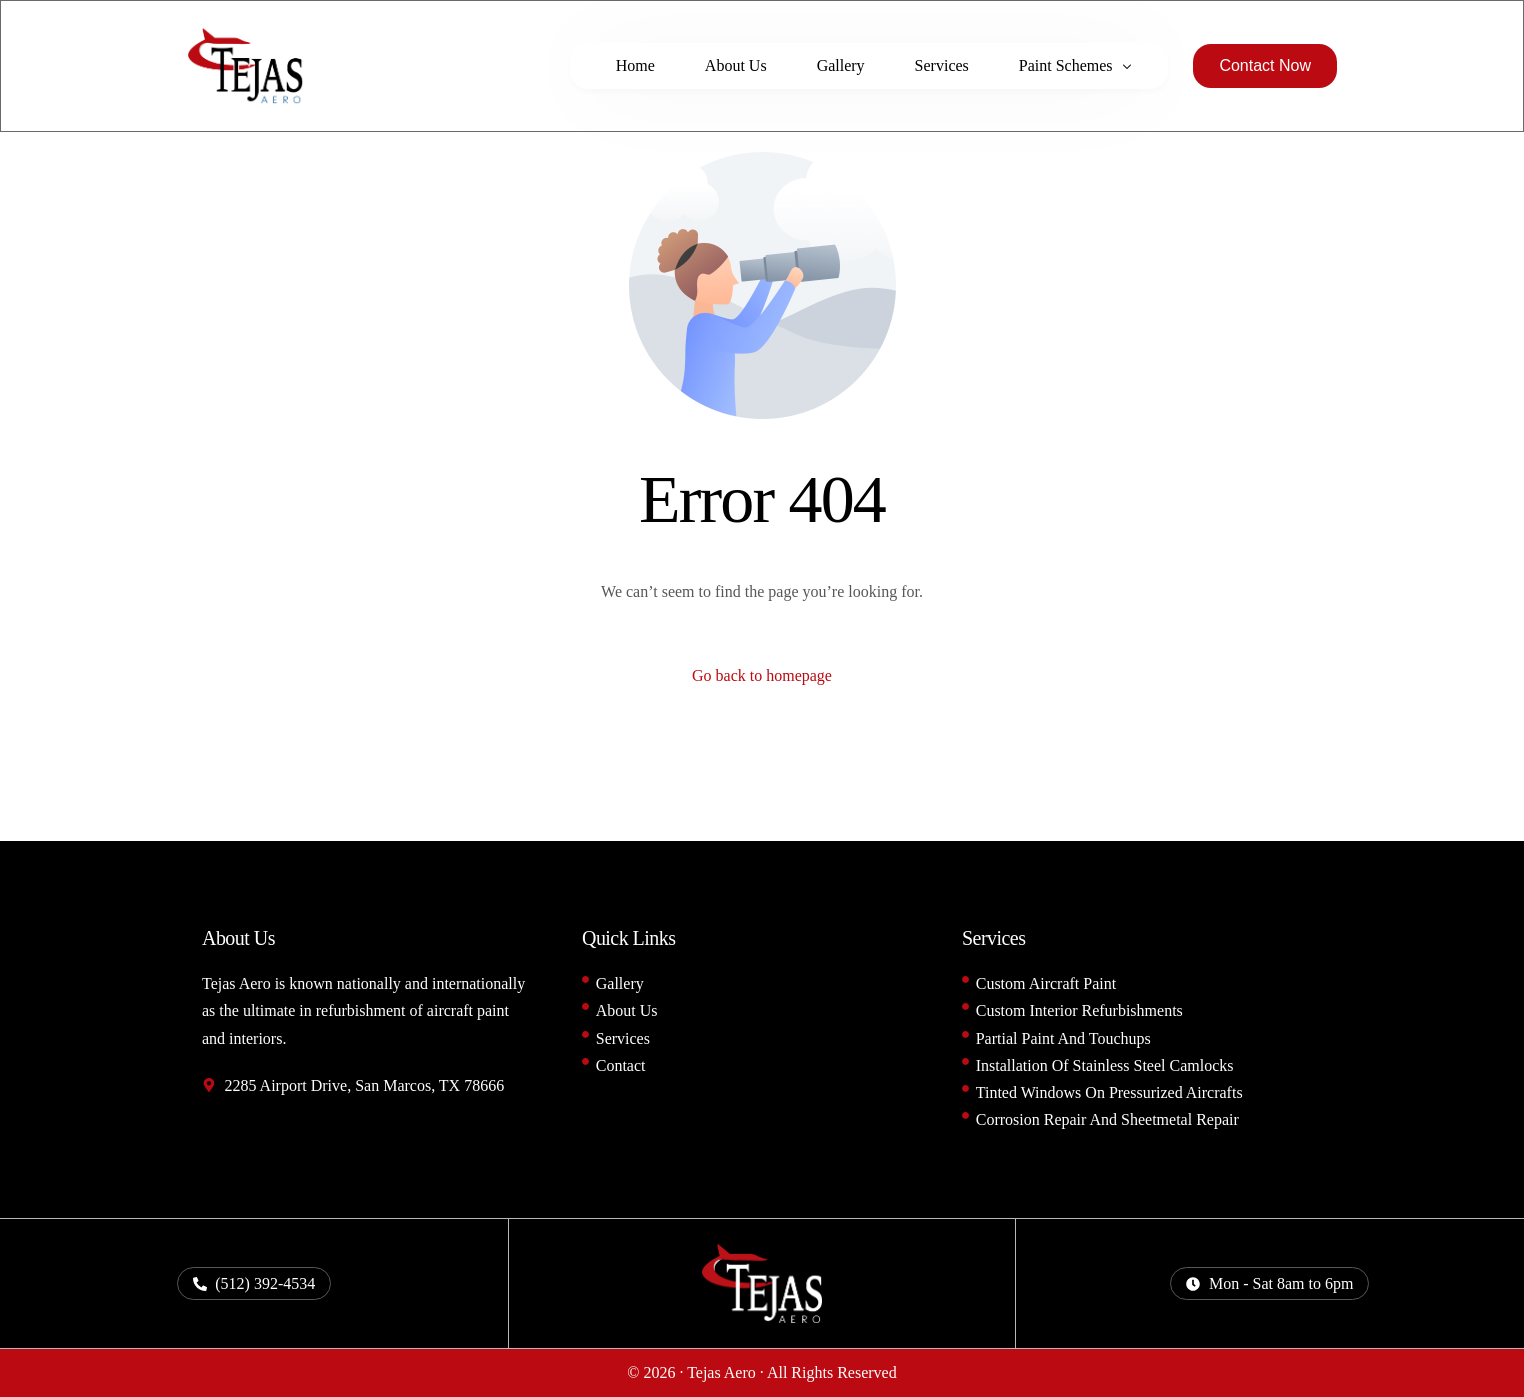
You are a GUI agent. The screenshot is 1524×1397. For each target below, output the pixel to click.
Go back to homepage (762, 675)
